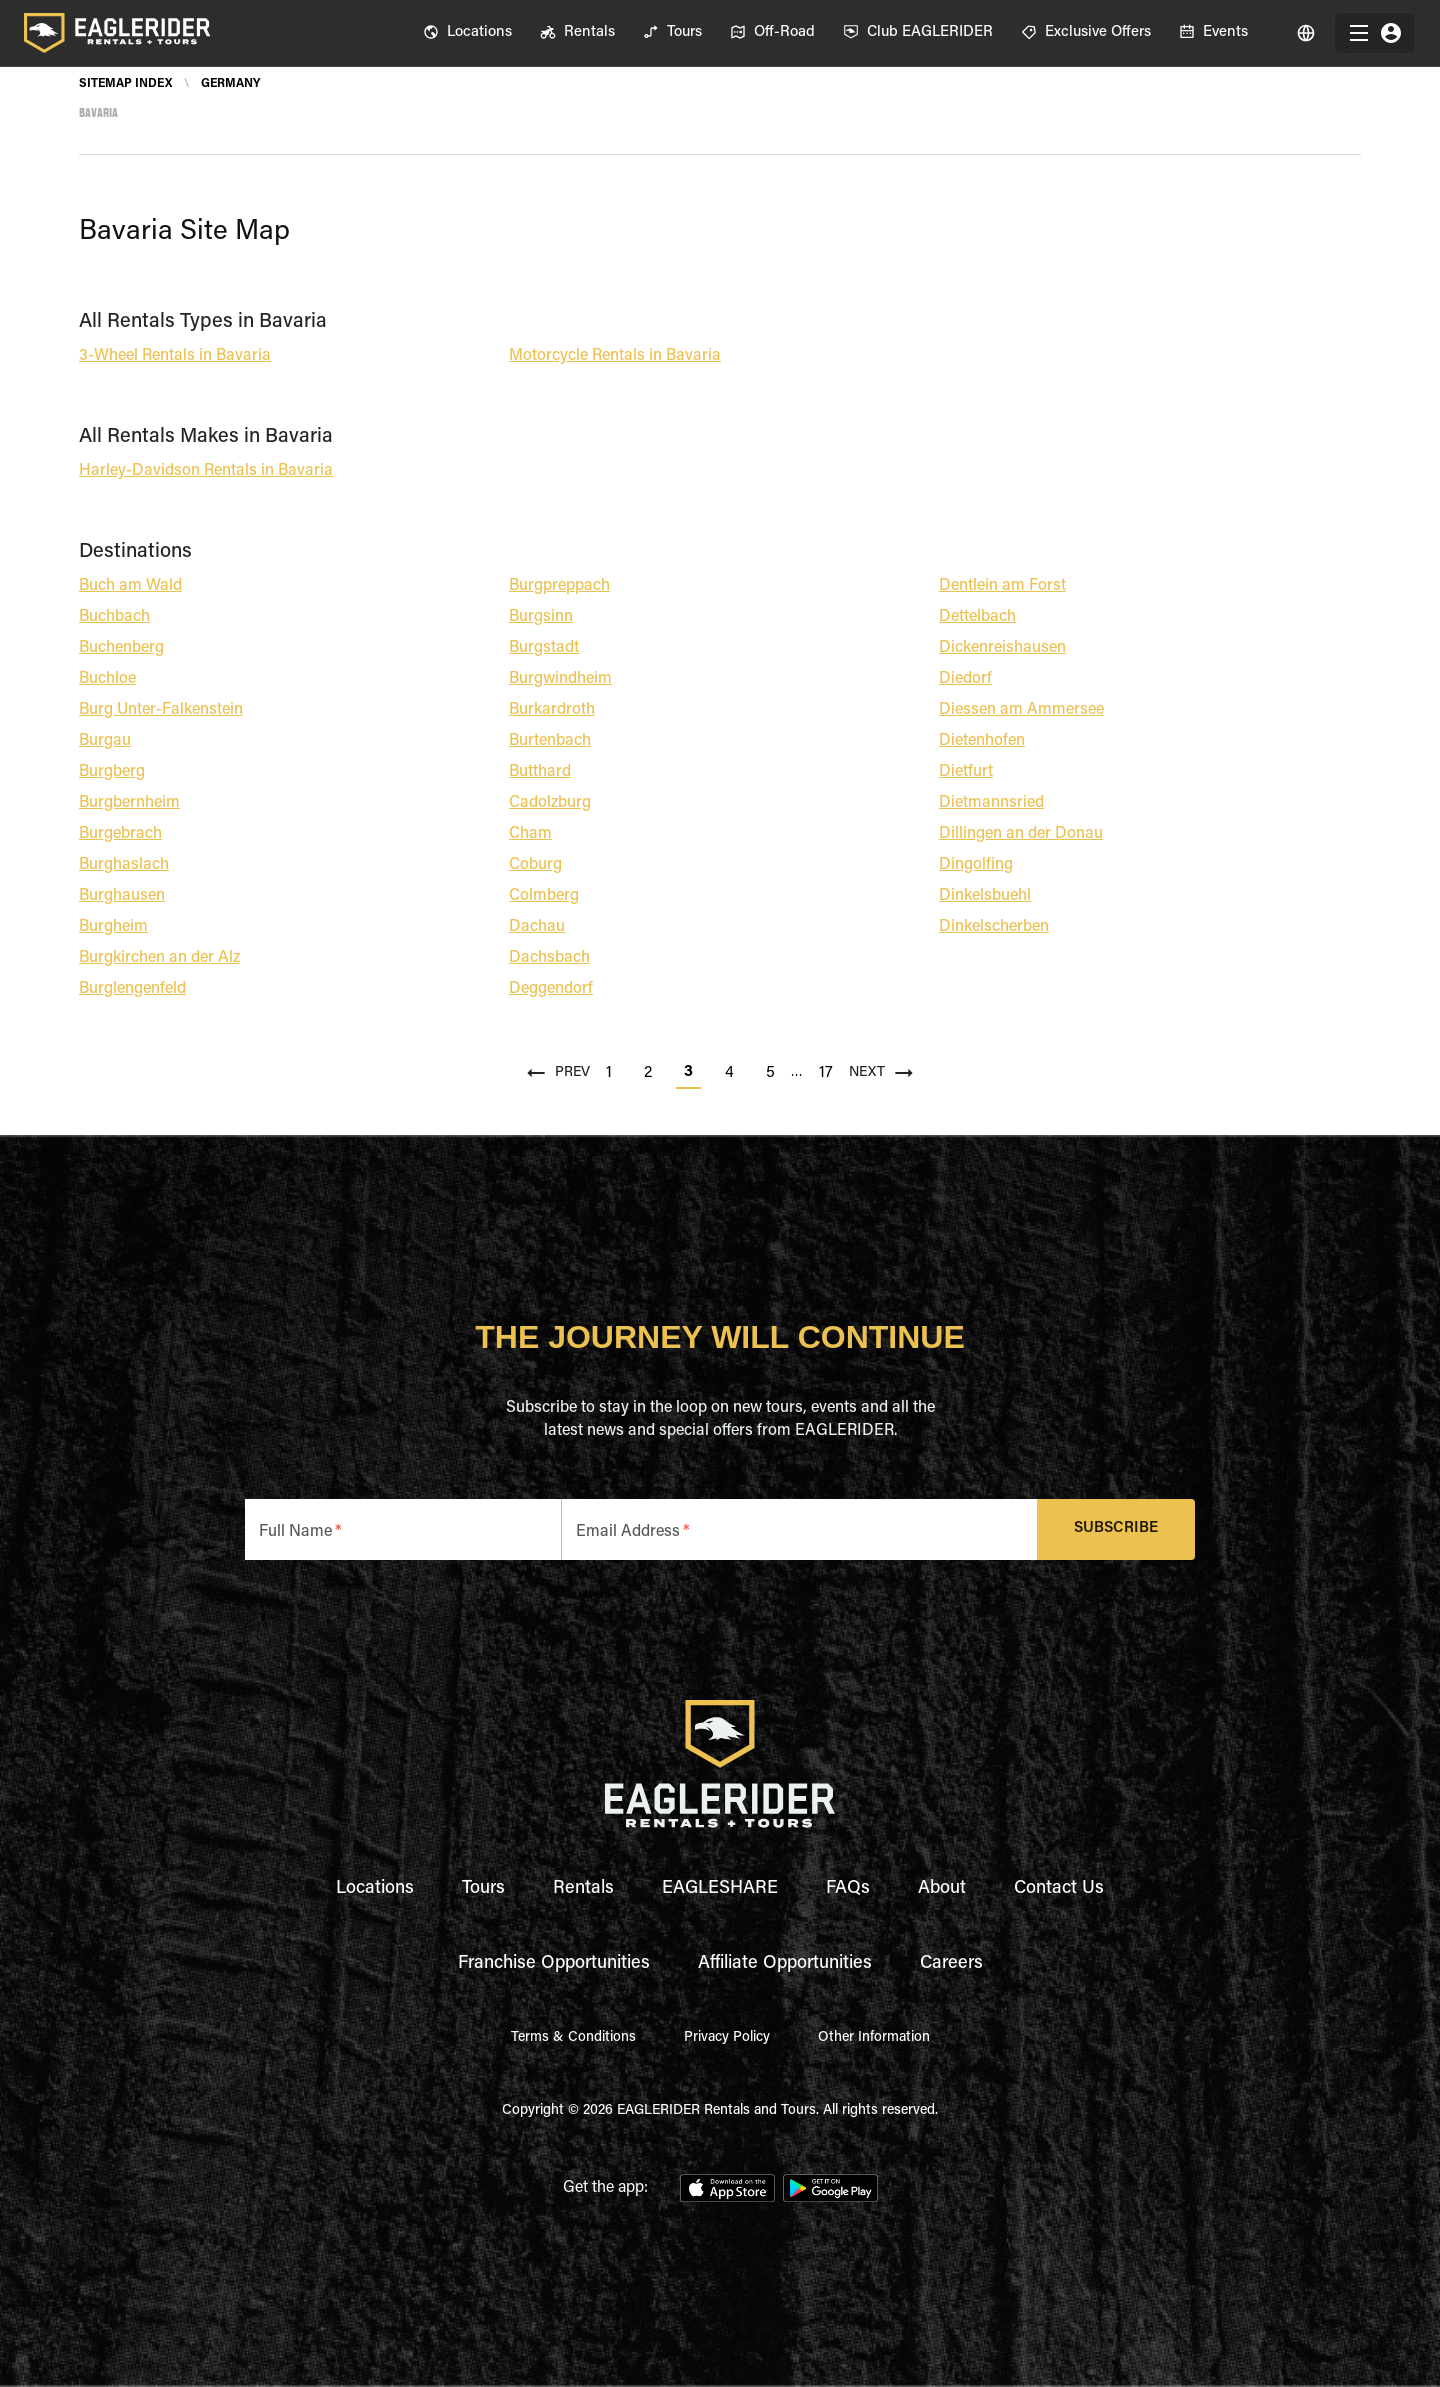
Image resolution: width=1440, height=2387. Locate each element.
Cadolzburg (550, 803)
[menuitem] (467, 33)
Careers (951, 1964)
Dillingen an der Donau (1021, 834)
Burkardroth (552, 710)
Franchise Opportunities (554, 1964)
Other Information (874, 2038)
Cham (530, 834)
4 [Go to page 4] (729, 1073)
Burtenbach (550, 741)
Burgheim (113, 927)
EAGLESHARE (720, 1889)
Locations (375, 1889)
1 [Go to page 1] (609, 1073)
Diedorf (965, 679)
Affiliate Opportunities (785, 1964)
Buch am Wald (130, 586)
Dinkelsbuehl (985, 896)
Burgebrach (120, 834)
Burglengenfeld (132, 989)
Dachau (537, 927)
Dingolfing (976, 865)
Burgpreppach (559, 586)
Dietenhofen (982, 741)
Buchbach (114, 617)
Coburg (535, 865)
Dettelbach (977, 617)
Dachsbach (549, 958)
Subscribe (1116, 1529)
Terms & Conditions (573, 2038)
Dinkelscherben (994, 927)
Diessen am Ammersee (1021, 710)
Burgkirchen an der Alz (159, 958)
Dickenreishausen (1002, 648)
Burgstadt (544, 648)
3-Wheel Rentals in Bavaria (175, 356)
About (942, 1889)
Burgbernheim (129, 803)
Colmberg (544, 896)
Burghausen (122, 896)
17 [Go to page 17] (826, 1073)
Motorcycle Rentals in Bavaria (615, 356)
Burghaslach (124, 865)
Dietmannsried (991, 803)
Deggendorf (551, 989)
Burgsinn (541, 617)
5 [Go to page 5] (770, 1073)
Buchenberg (121, 648)
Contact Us (1059, 1889)
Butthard (540, 772)
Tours (483, 1889)
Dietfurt (966, 772)
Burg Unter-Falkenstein (161, 710)
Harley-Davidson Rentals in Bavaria (206, 471)
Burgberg (112, 772)
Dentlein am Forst (1002, 586)
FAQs (848, 1889)
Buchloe (107, 679)
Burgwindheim (560, 679)
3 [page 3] (688, 1072)
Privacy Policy (727, 2038)
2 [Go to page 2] (648, 1073)
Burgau (105, 741)
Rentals (583, 1889)
